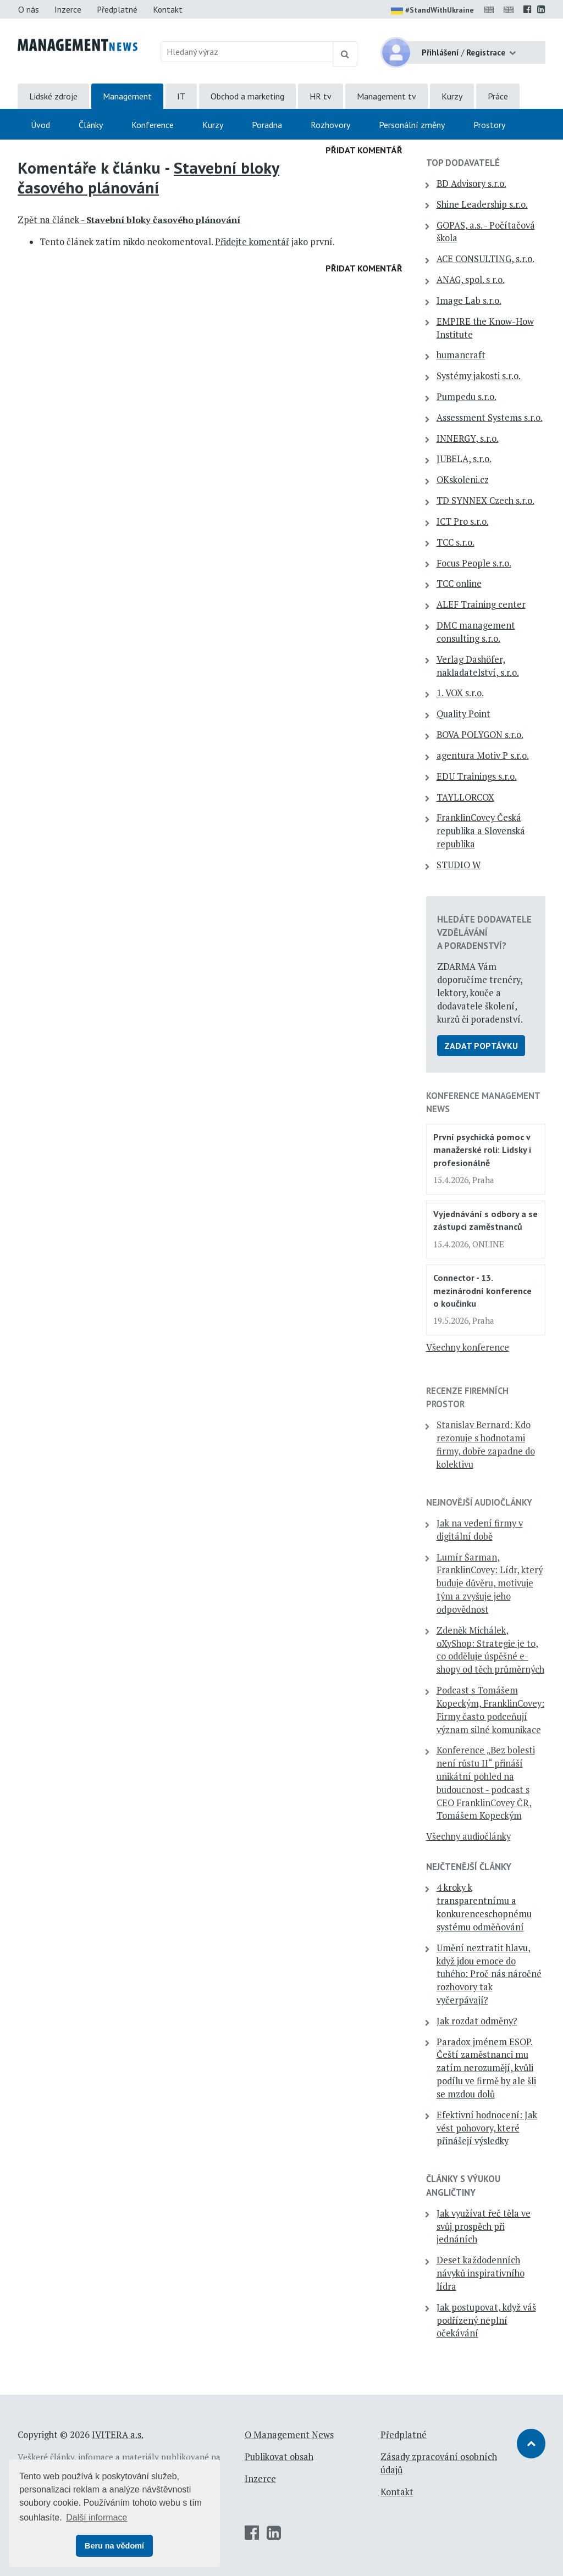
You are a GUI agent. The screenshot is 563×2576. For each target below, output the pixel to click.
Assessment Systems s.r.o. (490, 418)
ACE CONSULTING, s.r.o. (485, 259)
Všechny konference (467, 1347)
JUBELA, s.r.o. (464, 459)
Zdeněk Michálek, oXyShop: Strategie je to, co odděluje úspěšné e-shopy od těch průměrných (490, 1649)
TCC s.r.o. (455, 542)
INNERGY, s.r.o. (468, 438)
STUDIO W (459, 865)
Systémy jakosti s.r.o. (479, 376)
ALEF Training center (481, 604)
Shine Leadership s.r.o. (482, 204)
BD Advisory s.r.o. (471, 183)
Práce (498, 96)
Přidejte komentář (252, 242)
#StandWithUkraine (432, 11)
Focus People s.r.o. (474, 563)
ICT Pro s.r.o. (463, 521)
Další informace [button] (96, 2517)
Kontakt (168, 9)
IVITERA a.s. (117, 2435)
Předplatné (117, 9)
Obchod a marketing (247, 96)
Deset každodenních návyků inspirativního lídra (481, 2273)
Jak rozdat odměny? (477, 2021)
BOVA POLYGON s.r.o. (480, 735)
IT (181, 96)
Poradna (267, 124)
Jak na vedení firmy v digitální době (480, 1529)
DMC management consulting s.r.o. (476, 632)
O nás (28, 9)
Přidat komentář (363, 150)
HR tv (321, 96)
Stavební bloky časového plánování (148, 177)
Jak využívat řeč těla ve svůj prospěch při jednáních (484, 2226)
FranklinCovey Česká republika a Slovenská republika (481, 831)
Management (127, 96)
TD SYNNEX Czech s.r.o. (485, 501)
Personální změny (412, 124)
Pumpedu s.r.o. (466, 397)
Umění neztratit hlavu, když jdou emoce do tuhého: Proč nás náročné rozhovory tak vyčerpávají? (489, 1974)
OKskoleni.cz (463, 480)
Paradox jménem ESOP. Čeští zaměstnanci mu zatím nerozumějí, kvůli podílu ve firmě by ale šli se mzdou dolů (486, 2068)
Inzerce (67, 9)
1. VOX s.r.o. (460, 693)
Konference (152, 124)
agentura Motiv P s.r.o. (483, 756)
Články (91, 124)
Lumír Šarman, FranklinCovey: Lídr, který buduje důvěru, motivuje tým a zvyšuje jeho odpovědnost (490, 1583)
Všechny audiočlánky (468, 1836)
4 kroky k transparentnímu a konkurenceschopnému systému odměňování (484, 1907)
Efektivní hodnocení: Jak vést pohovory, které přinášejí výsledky (487, 2128)
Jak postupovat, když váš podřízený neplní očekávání (486, 2320)
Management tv (386, 96)
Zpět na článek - (129, 220)
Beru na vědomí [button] (114, 2545)
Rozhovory (330, 124)
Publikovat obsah (279, 2457)
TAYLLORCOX (465, 797)
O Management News (289, 2435)
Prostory (489, 124)
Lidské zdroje (53, 96)
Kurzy (451, 96)
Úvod (40, 124)
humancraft (461, 355)
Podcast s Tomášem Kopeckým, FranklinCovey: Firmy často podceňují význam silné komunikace (490, 1709)
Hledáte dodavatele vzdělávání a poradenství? (484, 932)
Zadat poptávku (481, 1045)
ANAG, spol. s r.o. (471, 280)
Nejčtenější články (468, 1867)
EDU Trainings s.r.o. (477, 776)
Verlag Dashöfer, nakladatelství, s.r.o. (478, 666)
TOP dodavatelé (463, 163)
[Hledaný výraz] (247, 51)
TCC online (459, 584)
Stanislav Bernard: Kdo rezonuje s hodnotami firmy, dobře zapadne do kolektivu (486, 1444)
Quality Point (463, 714)
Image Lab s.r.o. (469, 301)
